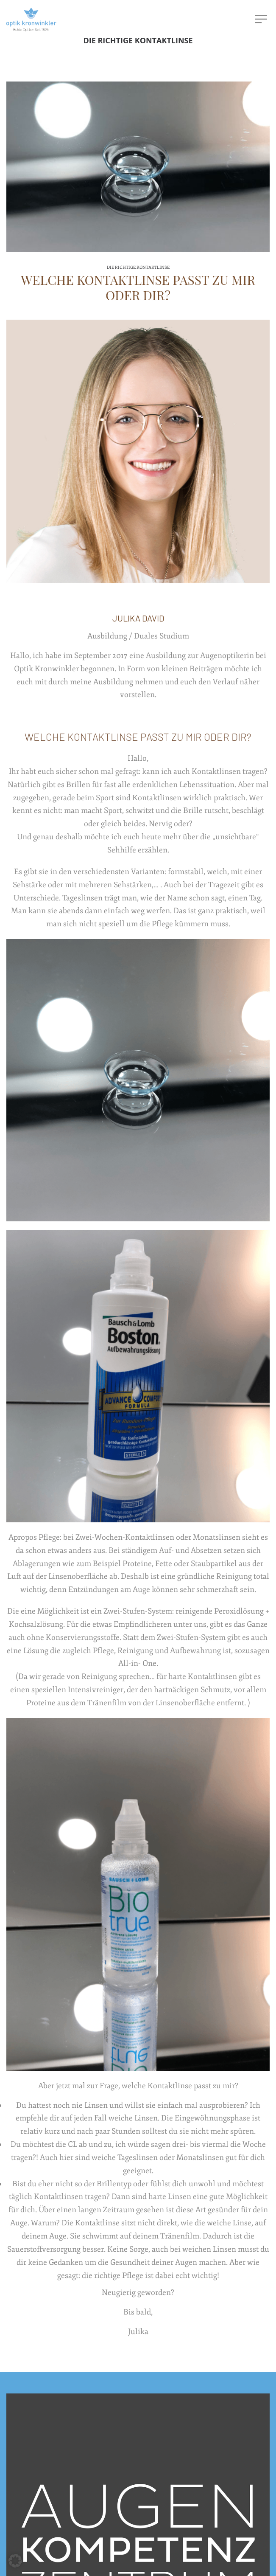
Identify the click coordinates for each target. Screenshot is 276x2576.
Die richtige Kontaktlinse (138, 267)
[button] (15, 2560)
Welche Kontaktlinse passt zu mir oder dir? (138, 287)
